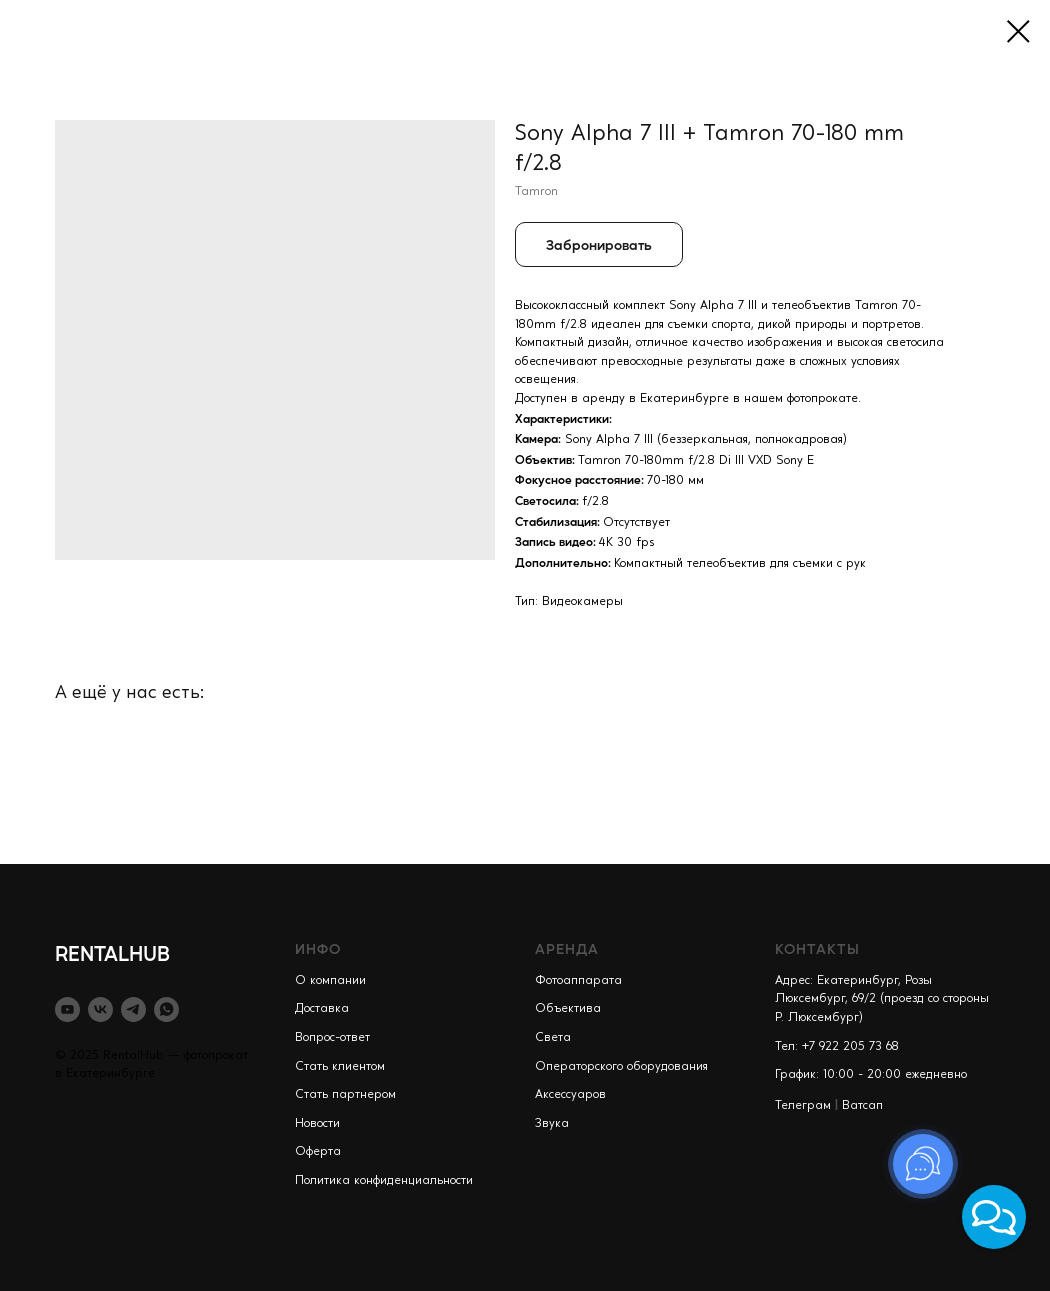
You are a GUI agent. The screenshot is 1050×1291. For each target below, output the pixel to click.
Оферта (318, 1152)
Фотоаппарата (578, 981)
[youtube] (67, 1009)
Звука (552, 1124)
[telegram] (133, 1009)
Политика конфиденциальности (384, 1181)
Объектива (568, 1009)
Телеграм (803, 1106)
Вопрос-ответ (332, 1038)
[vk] (100, 1009)
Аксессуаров (570, 1095)
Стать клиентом (340, 1067)
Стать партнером (345, 1095)
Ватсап (862, 1106)
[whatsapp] (166, 1009)
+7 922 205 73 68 (850, 1047)
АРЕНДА (567, 948)
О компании (330, 981)
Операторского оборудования (621, 1067)
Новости (317, 1124)
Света (553, 1038)
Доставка (322, 1009)
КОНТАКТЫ (817, 948)
